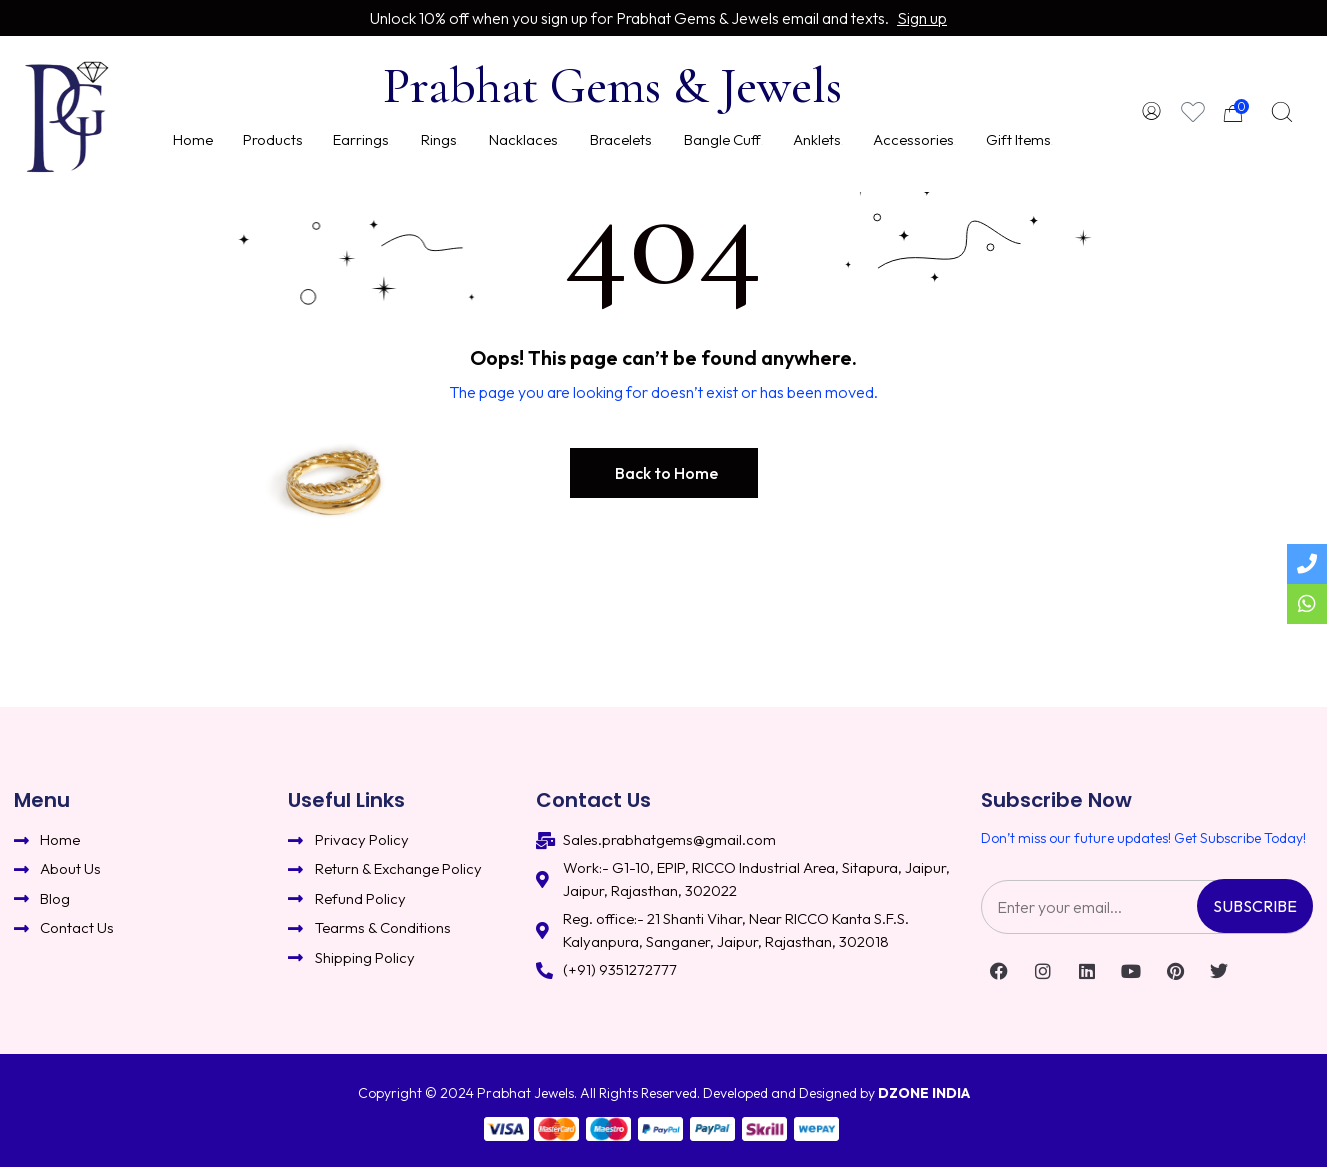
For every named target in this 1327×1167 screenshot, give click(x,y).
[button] (664, 473)
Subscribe (1255, 906)
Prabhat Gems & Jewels (612, 85)
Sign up (922, 18)
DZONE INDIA (924, 1093)
